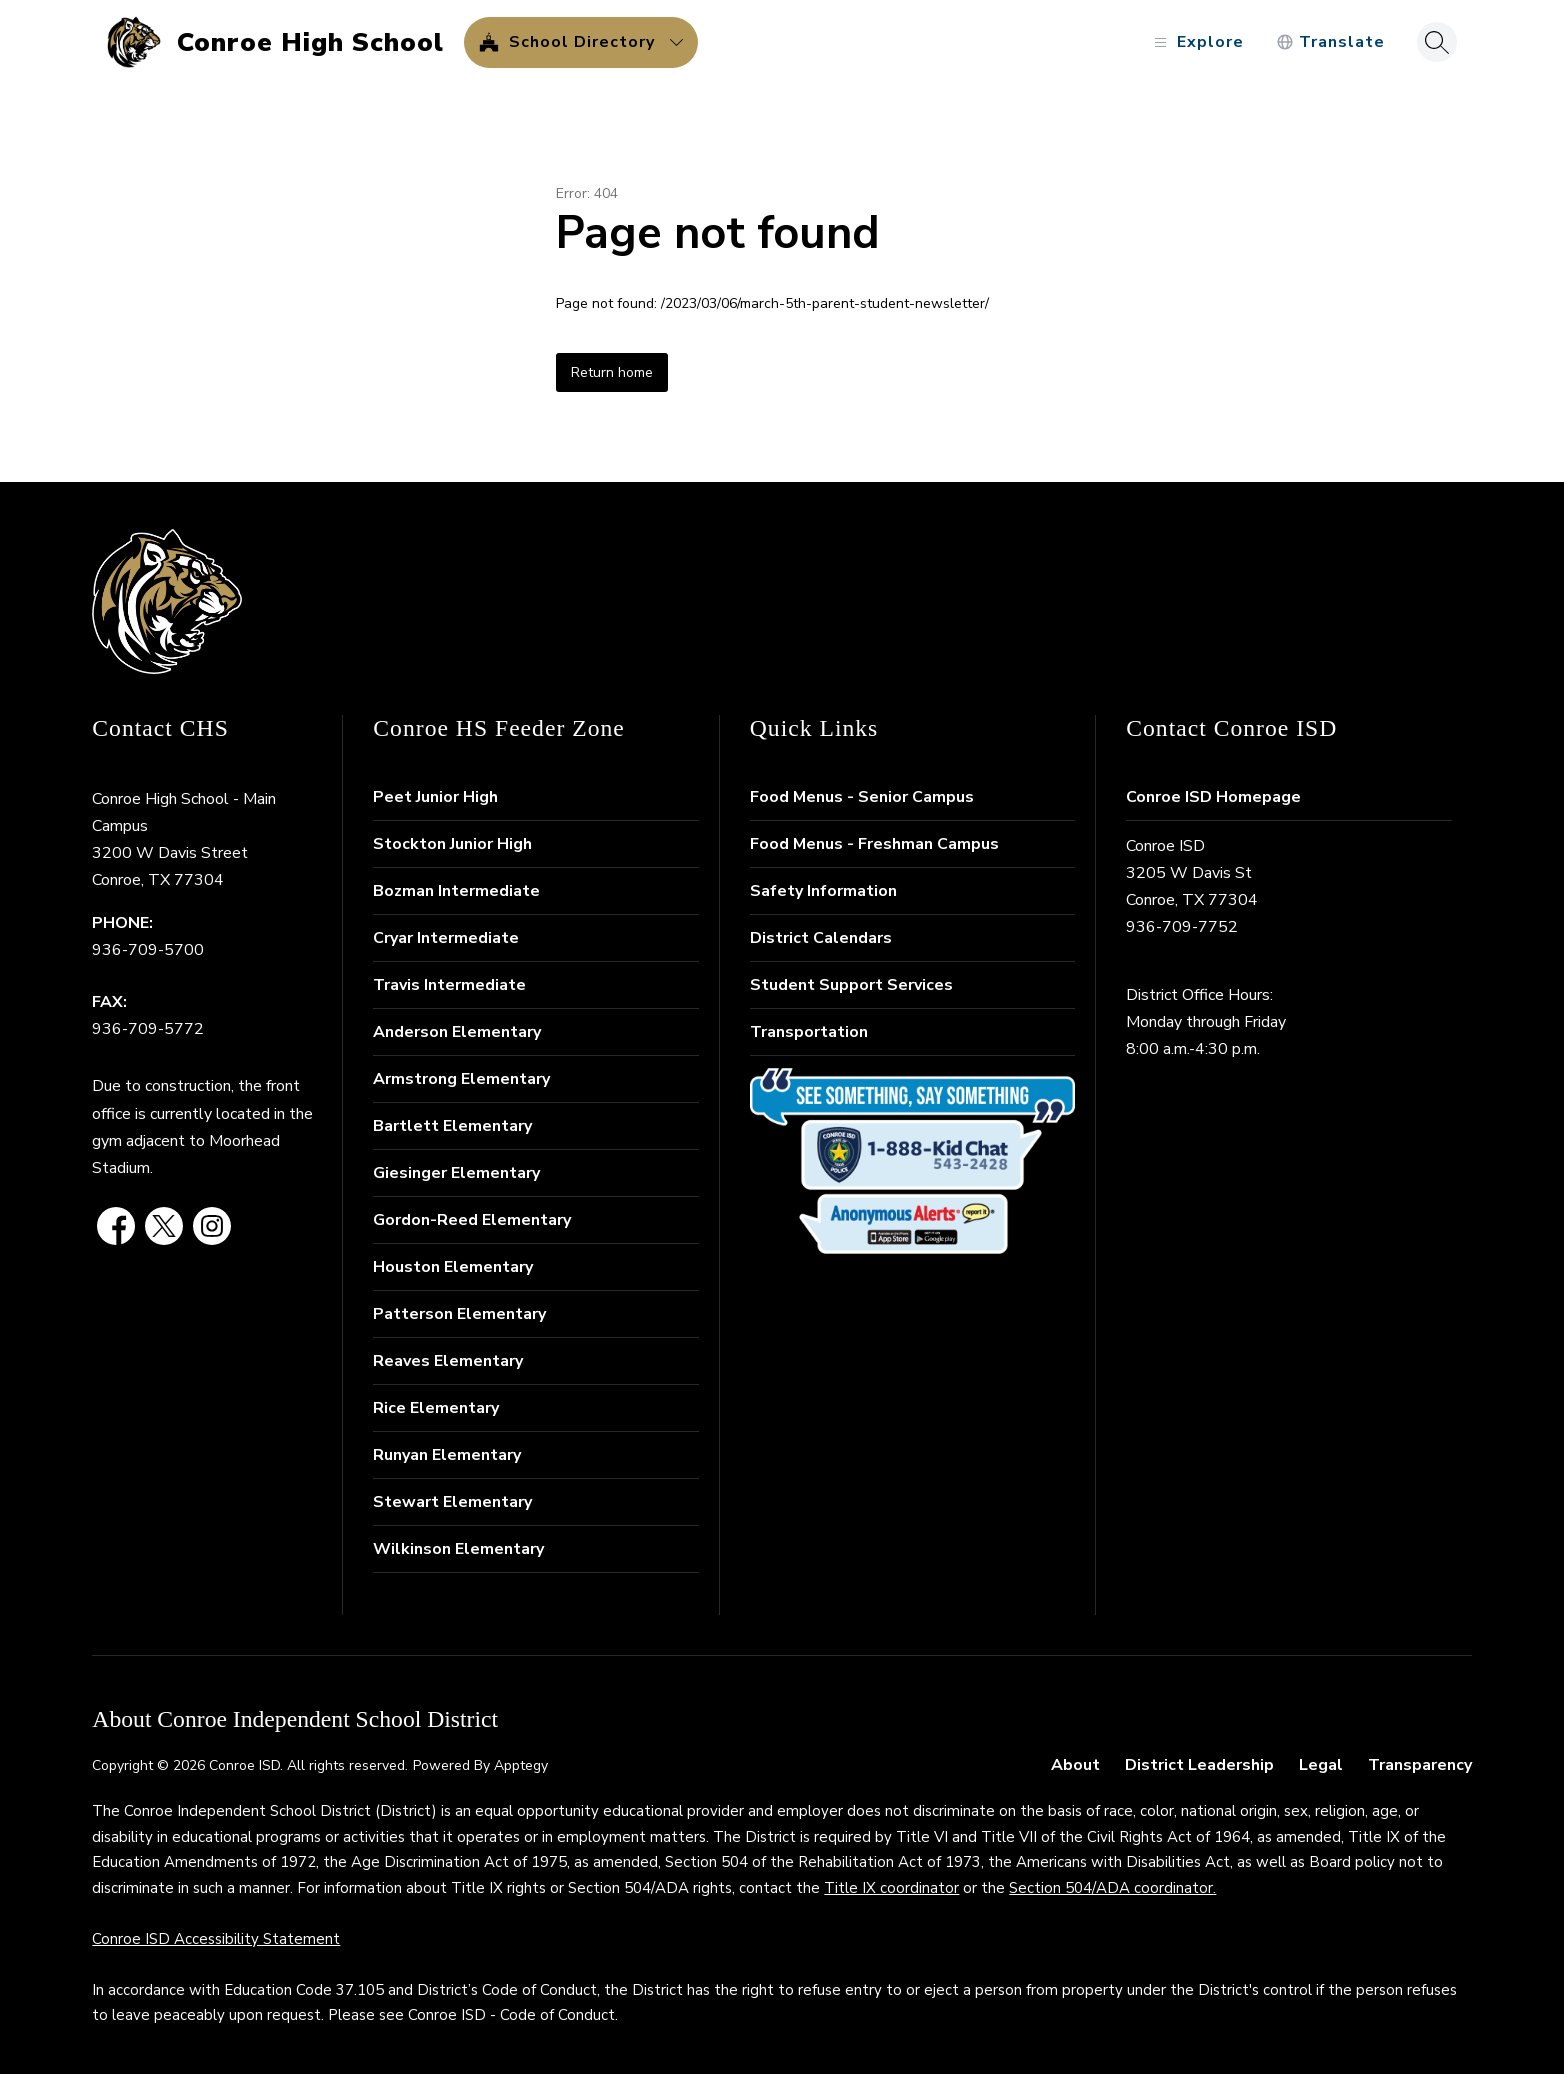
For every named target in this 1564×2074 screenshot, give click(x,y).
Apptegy (521, 1765)
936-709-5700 (148, 950)
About (1075, 1765)
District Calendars (821, 938)
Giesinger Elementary (456, 1173)
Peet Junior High (435, 797)
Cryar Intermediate (446, 938)
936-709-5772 (148, 1029)
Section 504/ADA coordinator (1111, 1888)
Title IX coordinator (891, 1888)
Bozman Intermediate (456, 891)
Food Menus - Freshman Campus (874, 844)
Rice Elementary (436, 1408)
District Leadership (1199, 1765)
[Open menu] (1196, 42)
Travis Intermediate (449, 985)
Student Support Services (851, 985)
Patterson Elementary (459, 1314)
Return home (612, 372)
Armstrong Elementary (461, 1079)
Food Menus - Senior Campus (862, 797)
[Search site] (1437, 42)
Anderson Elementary (457, 1032)
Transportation (809, 1032)
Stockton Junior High (452, 844)
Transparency (1420, 1765)
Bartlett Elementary (452, 1126)
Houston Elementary (453, 1267)
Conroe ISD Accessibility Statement (216, 1939)
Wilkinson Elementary (458, 1549)
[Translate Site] (1330, 42)
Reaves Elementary (448, 1361)
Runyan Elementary (447, 1455)
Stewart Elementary (452, 1502)
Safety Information (823, 891)
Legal (1321, 1765)
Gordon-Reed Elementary (472, 1220)
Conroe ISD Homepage (1213, 797)
